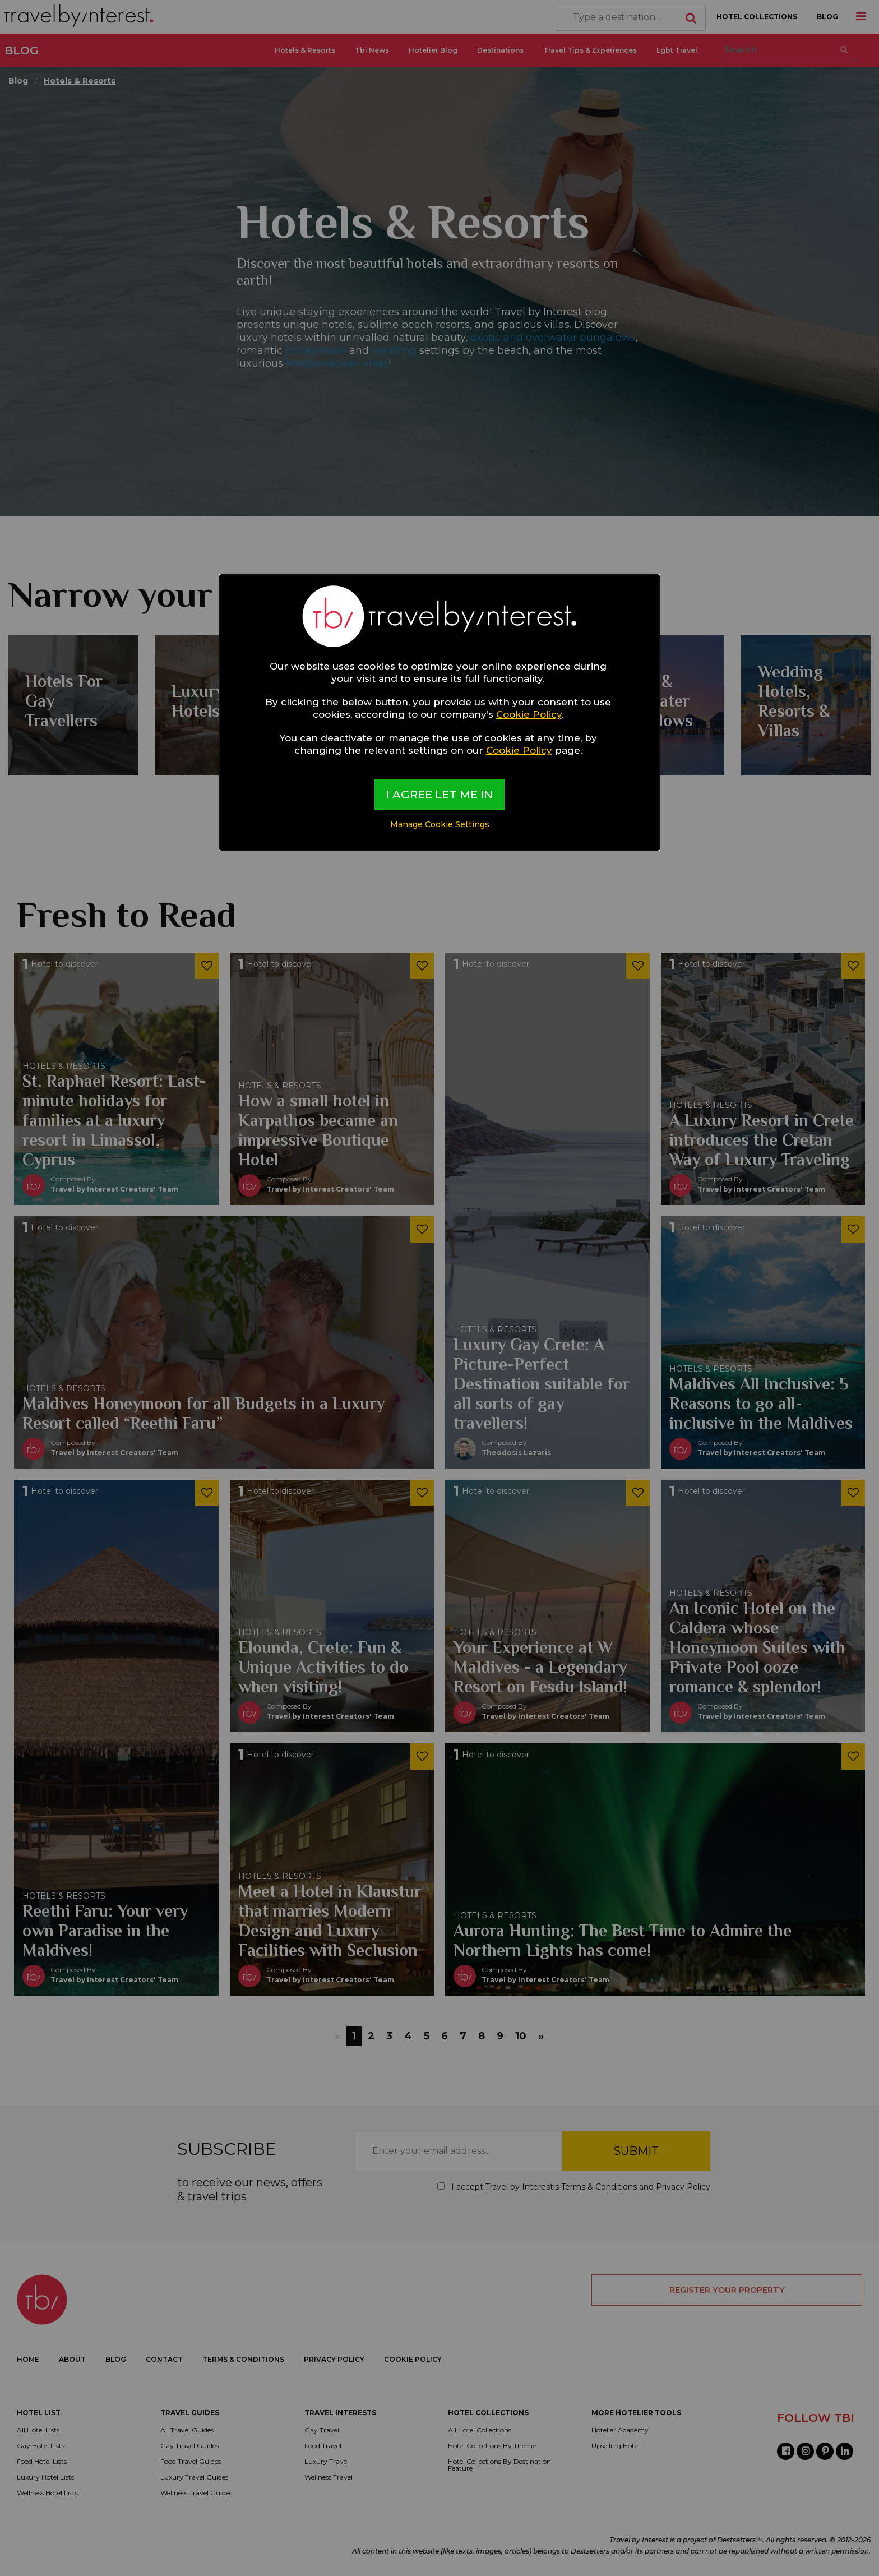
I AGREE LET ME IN (439, 794)
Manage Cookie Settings (439, 824)
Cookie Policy (529, 714)
